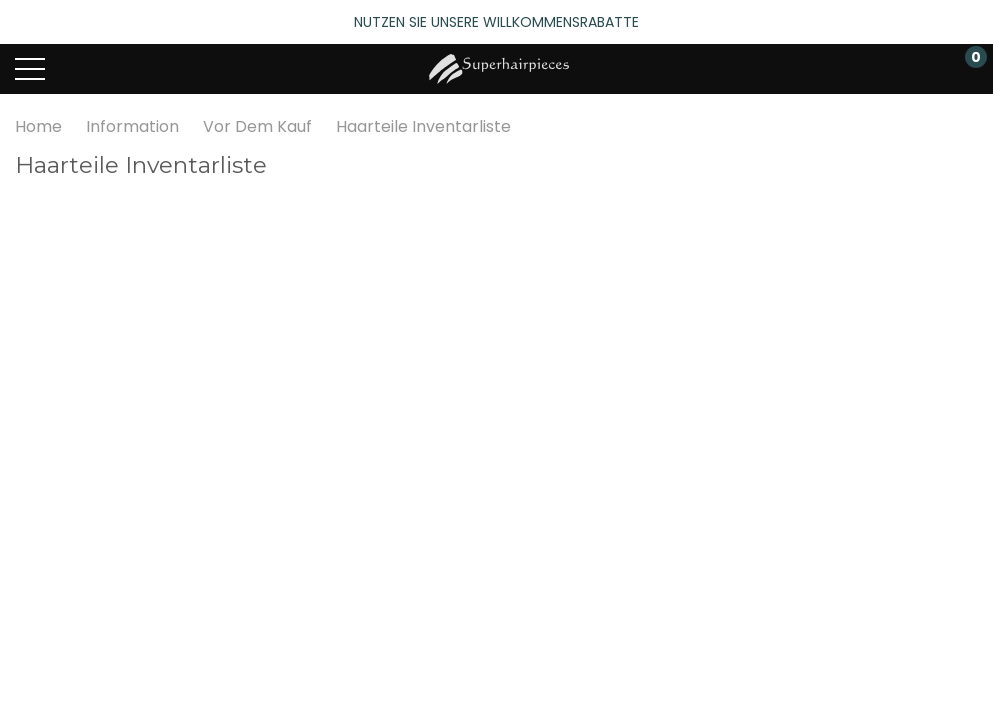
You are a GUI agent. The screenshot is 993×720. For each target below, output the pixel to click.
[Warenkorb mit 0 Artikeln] (965, 69)
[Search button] (107, 69)
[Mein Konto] (890, 69)
